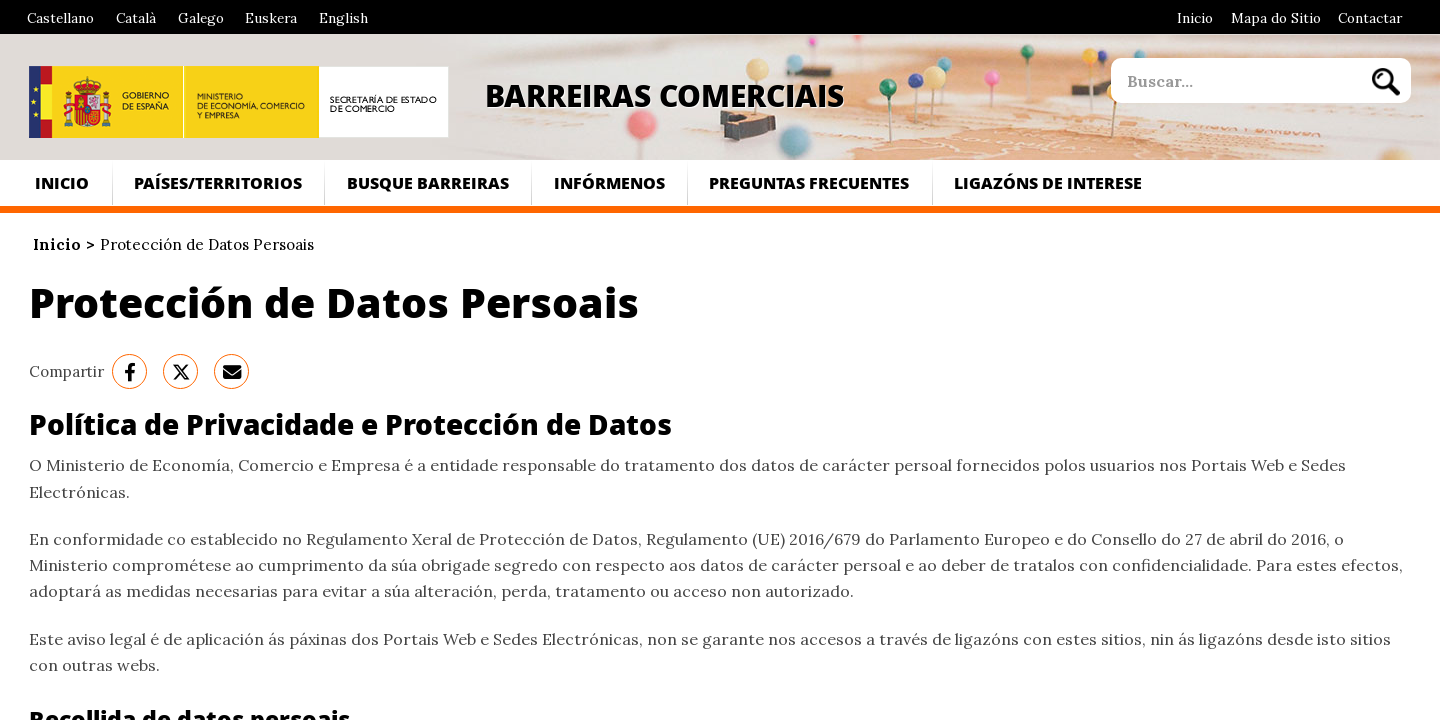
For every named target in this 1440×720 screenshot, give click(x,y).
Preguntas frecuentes (809, 182)
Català (136, 18)
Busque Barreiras (428, 182)
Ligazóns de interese (1048, 182)
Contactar (1370, 18)
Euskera (271, 18)
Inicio (1195, 18)
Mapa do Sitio (1276, 18)
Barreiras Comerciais (664, 95)
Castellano (60, 18)
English (343, 18)
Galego (201, 18)
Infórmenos (609, 182)
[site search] (1236, 80)
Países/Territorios (218, 182)
